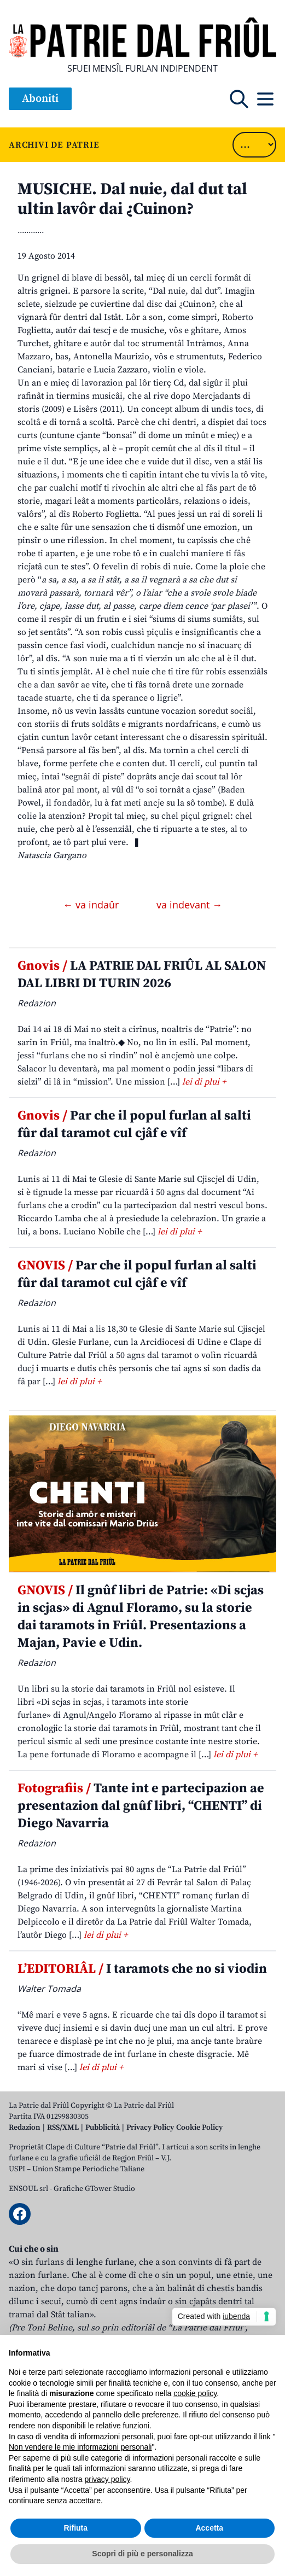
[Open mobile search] (239, 99)
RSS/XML (63, 2127)
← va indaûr (92, 904)
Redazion (24, 2127)
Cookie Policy (199, 2127)
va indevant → (189, 904)
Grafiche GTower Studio (94, 2189)
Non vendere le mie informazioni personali (80, 2447)
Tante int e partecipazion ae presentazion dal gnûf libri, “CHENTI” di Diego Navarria (141, 1806)
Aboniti (40, 99)
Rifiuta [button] (75, 2527)
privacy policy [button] (107, 2479)
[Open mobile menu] (265, 99)
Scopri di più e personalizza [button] (142, 2553)
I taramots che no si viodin (142, 1969)
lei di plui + (204, 1081)
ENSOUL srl (28, 2189)
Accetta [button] (209, 2527)
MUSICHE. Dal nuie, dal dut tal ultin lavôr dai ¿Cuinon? (132, 199)
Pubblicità (102, 2127)
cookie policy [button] (195, 2393)
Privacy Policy (150, 2127)
